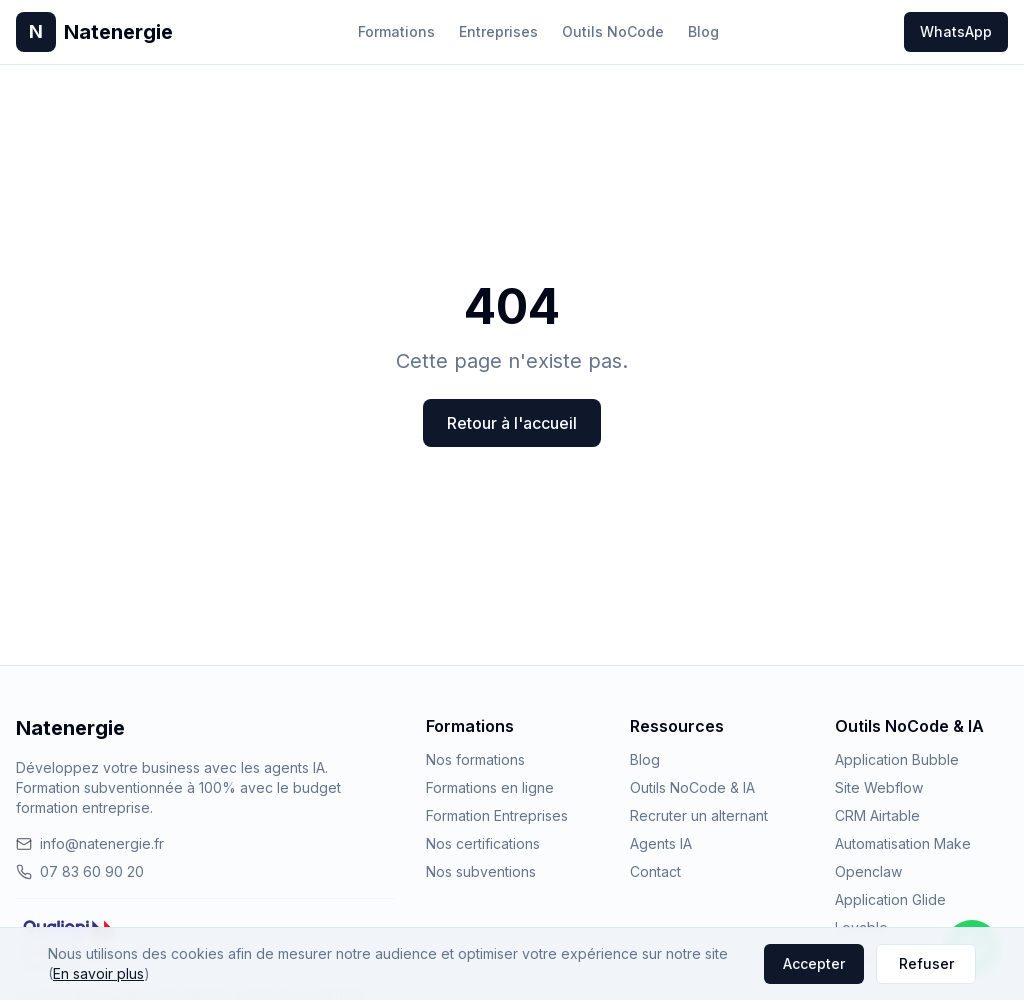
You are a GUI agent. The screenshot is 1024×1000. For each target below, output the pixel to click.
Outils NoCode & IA (692, 787)
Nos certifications (483, 843)
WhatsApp (956, 31)
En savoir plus (98, 973)
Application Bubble (897, 759)
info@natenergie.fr (90, 843)
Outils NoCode (613, 31)
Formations (396, 31)
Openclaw (868, 871)
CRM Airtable (877, 815)
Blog (703, 31)
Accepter (814, 963)
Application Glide (890, 899)
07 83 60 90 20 (80, 871)
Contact (655, 871)
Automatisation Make (903, 843)
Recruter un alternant (699, 815)
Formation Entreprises (497, 815)
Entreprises (498, 31)
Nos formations (475, 759)
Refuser (926, 963)
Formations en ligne (490, 787)
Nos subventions (481, 871)
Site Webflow (879, 787)
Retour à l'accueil (512, 423)
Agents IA (661, 843)
